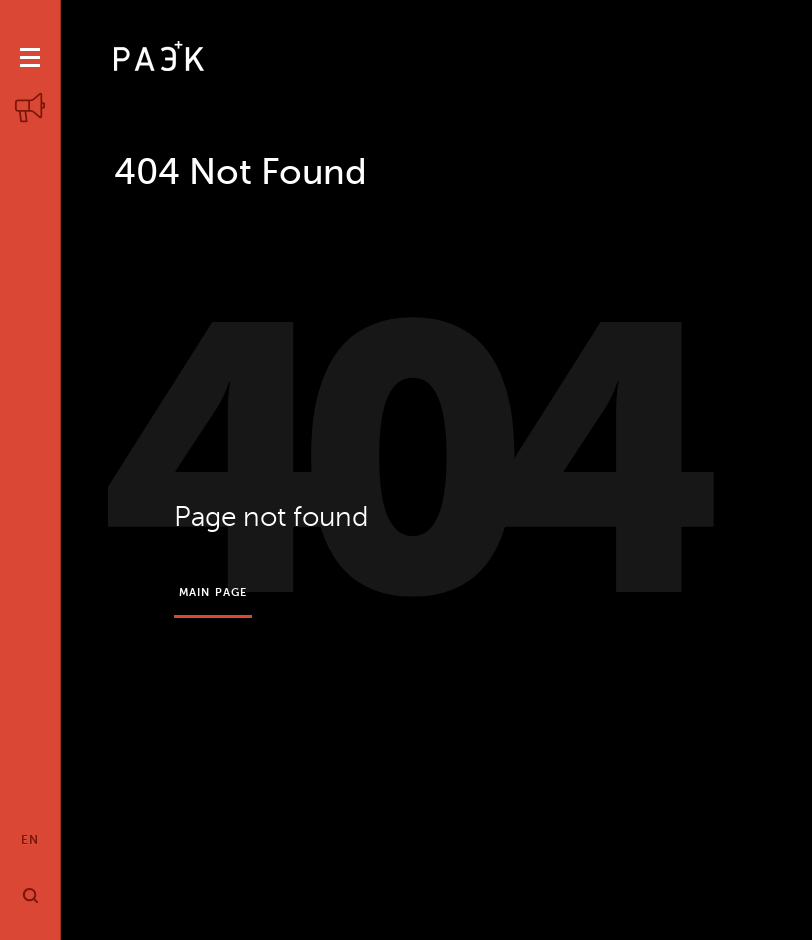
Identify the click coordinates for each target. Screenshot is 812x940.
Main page (213, 592)
